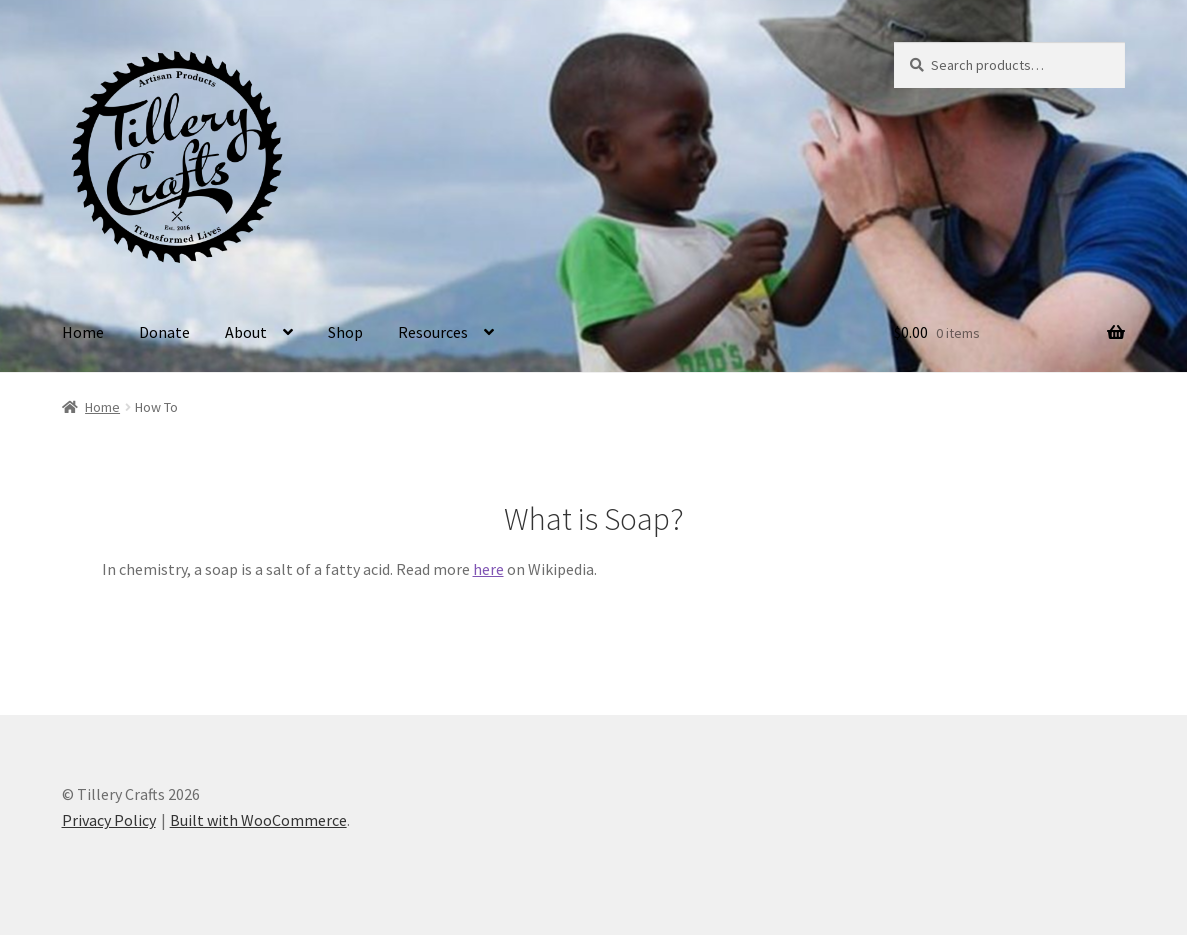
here (488, 569)
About (246, 332)
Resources (433, 332)
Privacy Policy (109, 820)
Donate (164, 332)
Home (83, 332)
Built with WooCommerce (258, 820)
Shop (345, 332)
